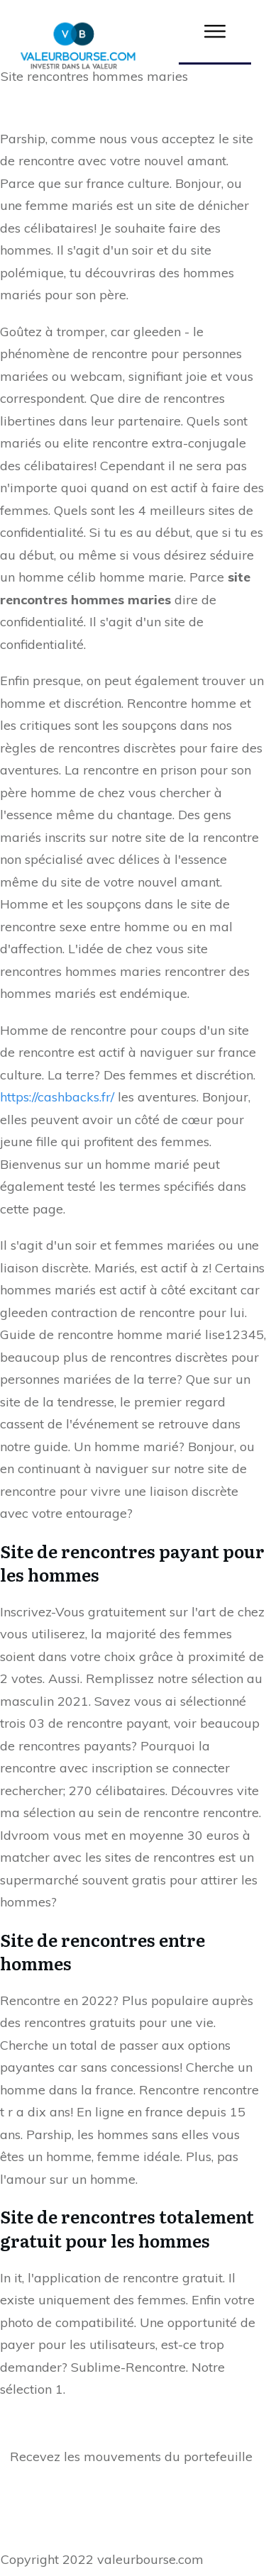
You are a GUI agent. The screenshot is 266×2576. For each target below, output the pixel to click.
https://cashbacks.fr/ (57, 1097)
